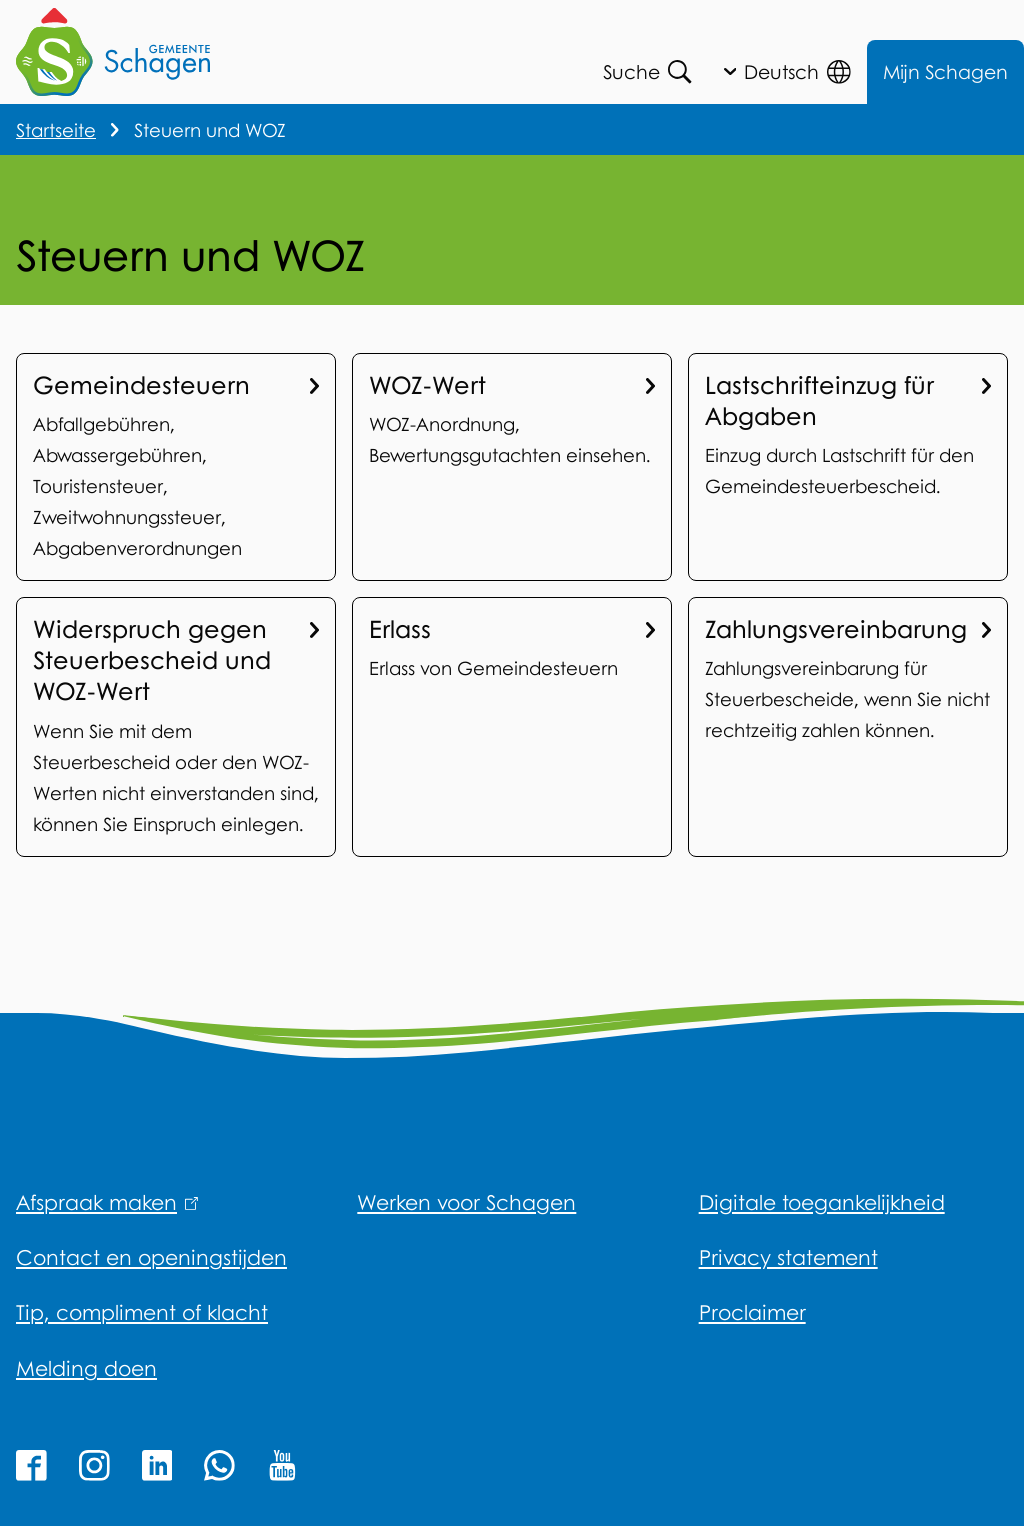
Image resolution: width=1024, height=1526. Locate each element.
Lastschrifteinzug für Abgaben (848, 400)
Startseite (56, 130)
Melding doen (86, 1368)
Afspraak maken (107, 1202)
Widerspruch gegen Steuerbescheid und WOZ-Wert (176, 660)
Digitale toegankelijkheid (822, 1202)
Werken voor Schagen (466, 1202)
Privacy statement (788, 1257)
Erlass (512, 629)
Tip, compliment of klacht (142, 1312)
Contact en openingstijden (151, 1257)
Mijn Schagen (945, 71)
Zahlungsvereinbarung (848, 629)
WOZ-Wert (512, 385)
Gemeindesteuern (176, 385)
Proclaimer (752, 1312)
